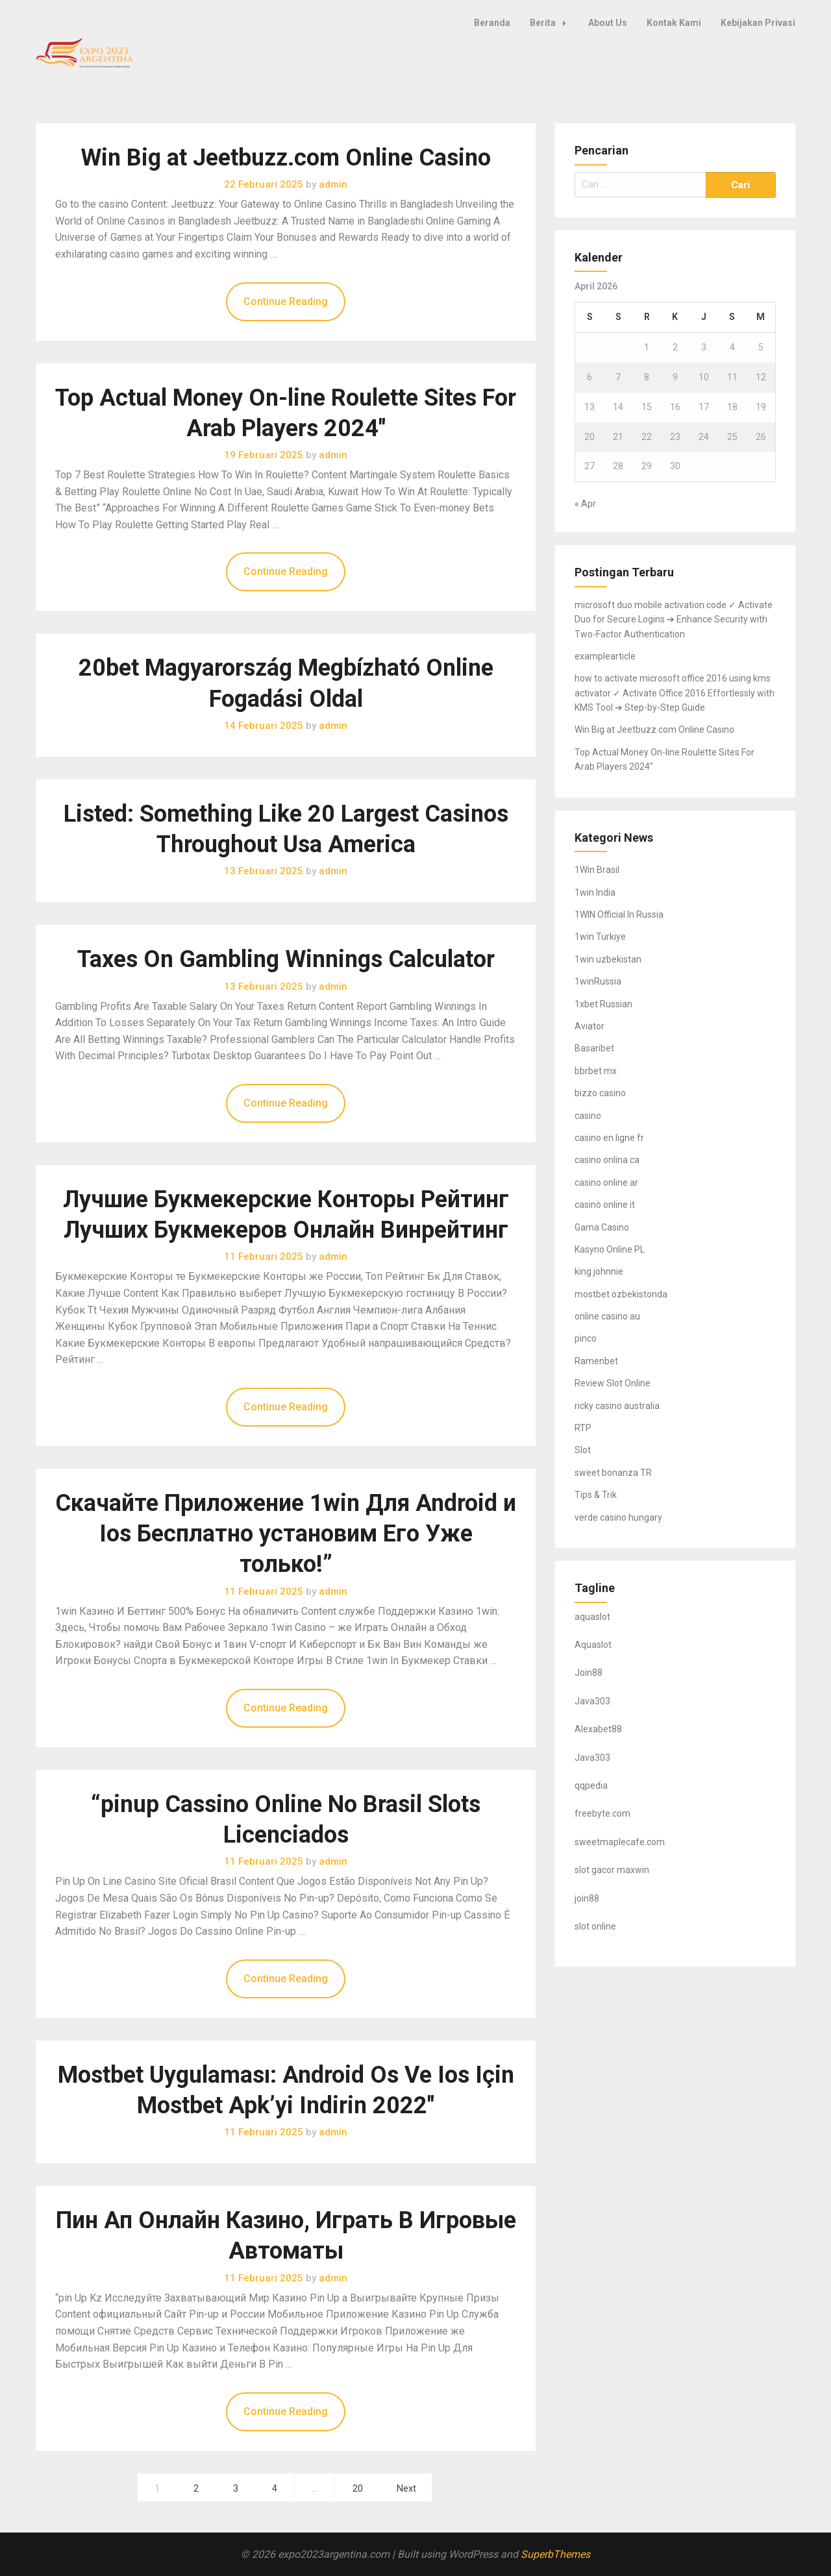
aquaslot (592, 1617)
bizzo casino (600, 1093)
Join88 (588, 1672)
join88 (587, 1898)
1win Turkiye (600, 936)
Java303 (592, 1701)
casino (588, 1115)
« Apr (585, 503)
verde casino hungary (618, 1517)
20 (358, 2488)
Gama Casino (602, 1227)
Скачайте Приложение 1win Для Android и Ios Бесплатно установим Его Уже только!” (285, 1534)
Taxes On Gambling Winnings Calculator (286, 959)
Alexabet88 (598, 1729)
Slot (583, 1450)
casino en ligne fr (609, 1138)
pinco (586, 1338)
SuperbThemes (555, 2554)
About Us (607, 23)
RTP (583, 1428)
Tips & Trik (596, 1495)
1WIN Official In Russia (619, 914)
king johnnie (599, 1271)
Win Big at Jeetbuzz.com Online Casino (286, 157)
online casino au (607, 1316)
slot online (595, 1926)
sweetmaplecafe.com (620, 1842)
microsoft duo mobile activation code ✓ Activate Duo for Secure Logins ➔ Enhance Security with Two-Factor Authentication (674, 619)
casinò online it (605, 1204)
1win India (595, 892)
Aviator (589, 1026)
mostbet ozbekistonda (621, 1294)
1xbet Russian (603, 1004)
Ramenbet (596, 1361)
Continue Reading (285, 301)
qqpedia (591, 1785)
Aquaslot (593, 1644)
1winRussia (598, 981)
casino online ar (606, 1182)
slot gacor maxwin (612, 1870)
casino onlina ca (607, 1160)
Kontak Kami (674, 23)
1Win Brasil (597, 870)
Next (406, 2488)
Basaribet (594, 1048)
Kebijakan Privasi (758, 23)
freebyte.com (602, 1813)
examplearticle (605, 656)
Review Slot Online (613, 1383)
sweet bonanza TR (613, 1472)
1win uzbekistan (608, 959)
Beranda (492, 23)
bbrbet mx (596, 1071)
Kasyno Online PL (610, 1249)
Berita (551, 22)
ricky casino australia (617, 1406)
